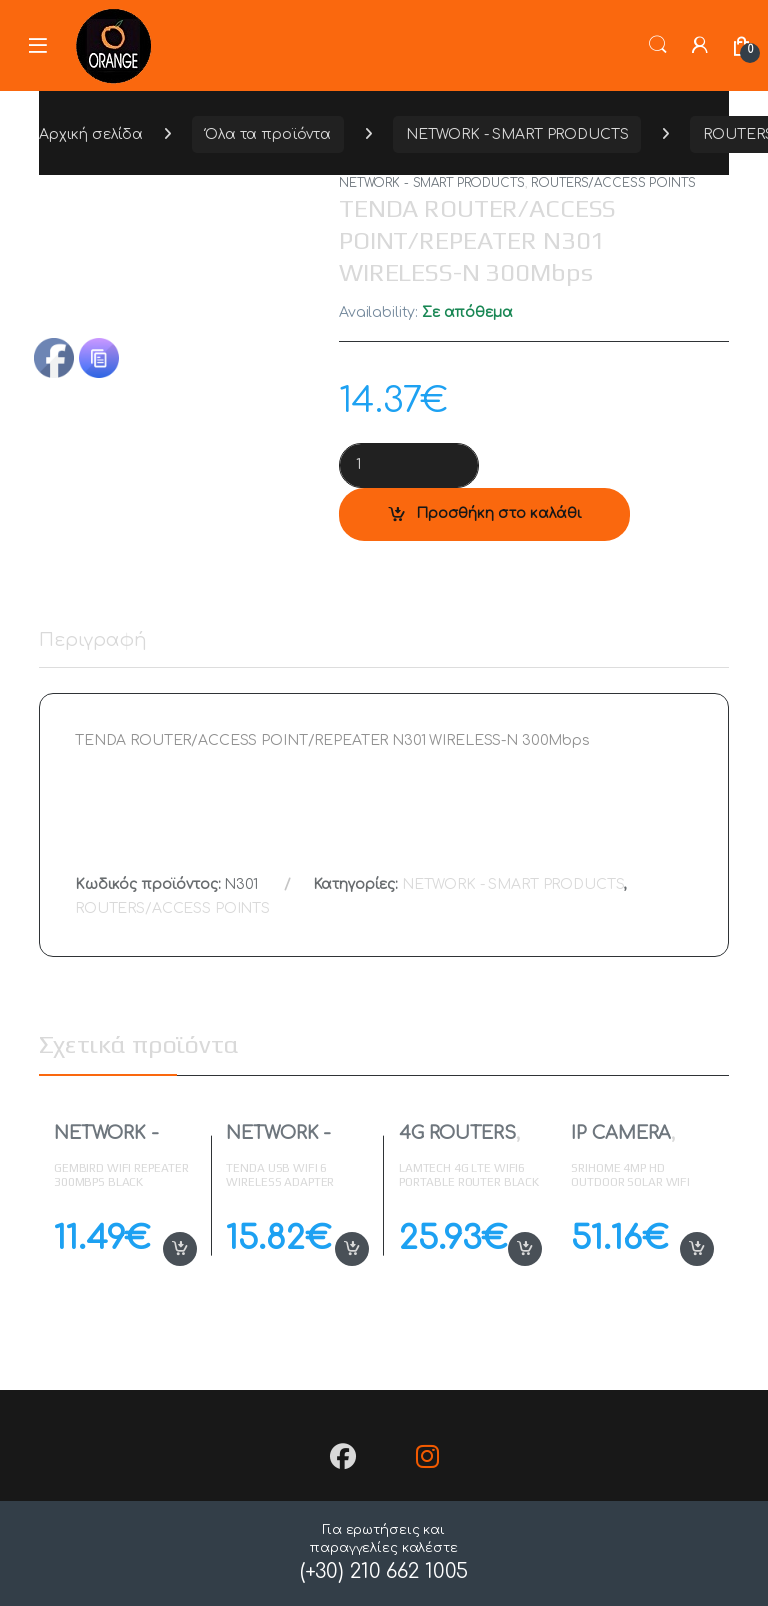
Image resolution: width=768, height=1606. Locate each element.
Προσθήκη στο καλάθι (499, 513)
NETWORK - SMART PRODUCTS (517, 134)
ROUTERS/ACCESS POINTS (613, 183)
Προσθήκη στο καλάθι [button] (180, 1249)
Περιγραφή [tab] (93, 640)
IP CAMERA (621, 1133)
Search (658, 45)
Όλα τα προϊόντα (268, 134)
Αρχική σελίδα (91, 134)
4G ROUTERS (457, 1133)
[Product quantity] (409, 465)
